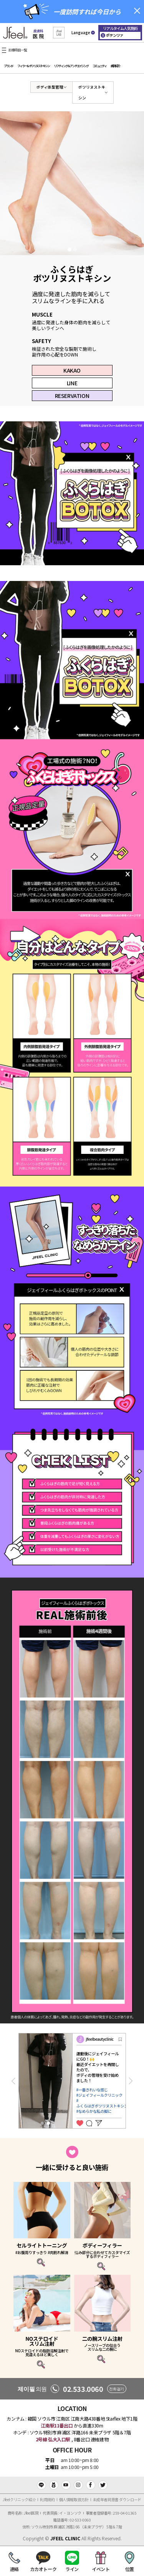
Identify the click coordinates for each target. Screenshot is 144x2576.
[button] (59, 33)
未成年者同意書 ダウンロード (117, 2499)
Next (130, 2081)
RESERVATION (72, 395)
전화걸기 (116, 2388)
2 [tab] (75, 249)
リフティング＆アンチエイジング (71, 65)
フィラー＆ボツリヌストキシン (33, 65)
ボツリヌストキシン (91, 92)
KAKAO (72, 370)
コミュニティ (99, 65)
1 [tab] (69, 249)
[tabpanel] (72, 183)
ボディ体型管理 (49, 87)
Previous (13, 2081)
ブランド (8, 65)
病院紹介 (115, 65)
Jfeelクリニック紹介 (19, 2499)
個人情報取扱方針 (74, 2499)
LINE (72, 383)
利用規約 (47, 2499)
